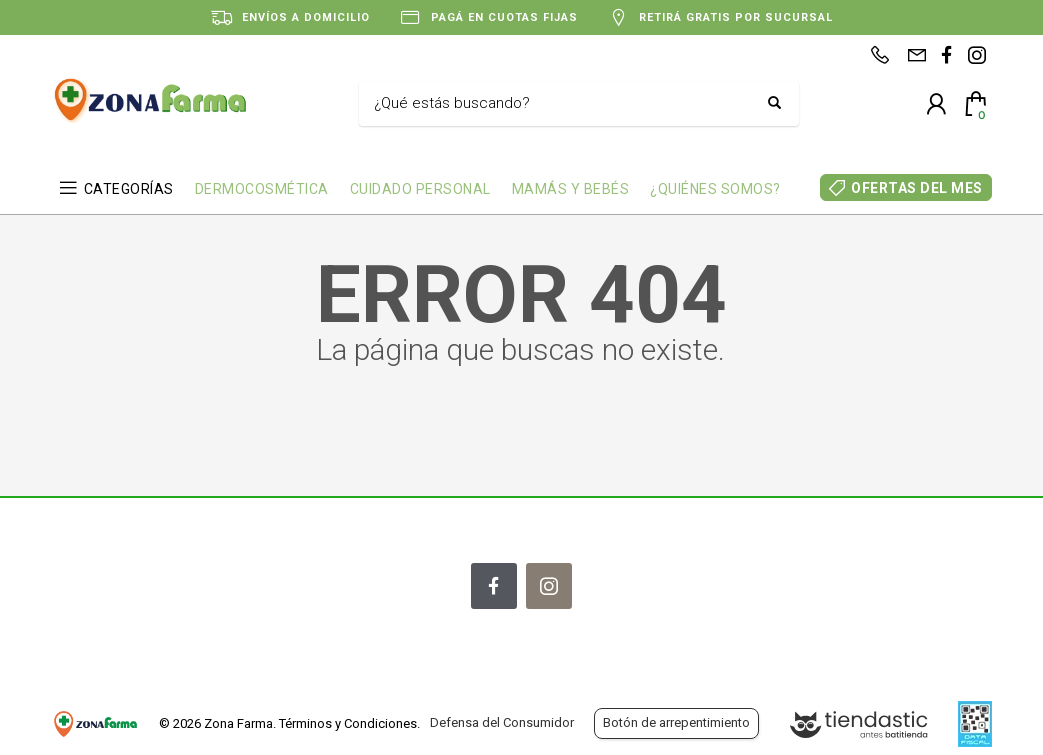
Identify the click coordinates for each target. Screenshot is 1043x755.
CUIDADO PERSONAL (420, 189)
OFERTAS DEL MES (917, 188)
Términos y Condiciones (348, 723)
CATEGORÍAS (129, 189)
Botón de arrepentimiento (676, 722)
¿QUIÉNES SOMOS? (715, 189)
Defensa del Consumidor (502, 722)
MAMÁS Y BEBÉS (571, 189)
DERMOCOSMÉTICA (262, 189)
